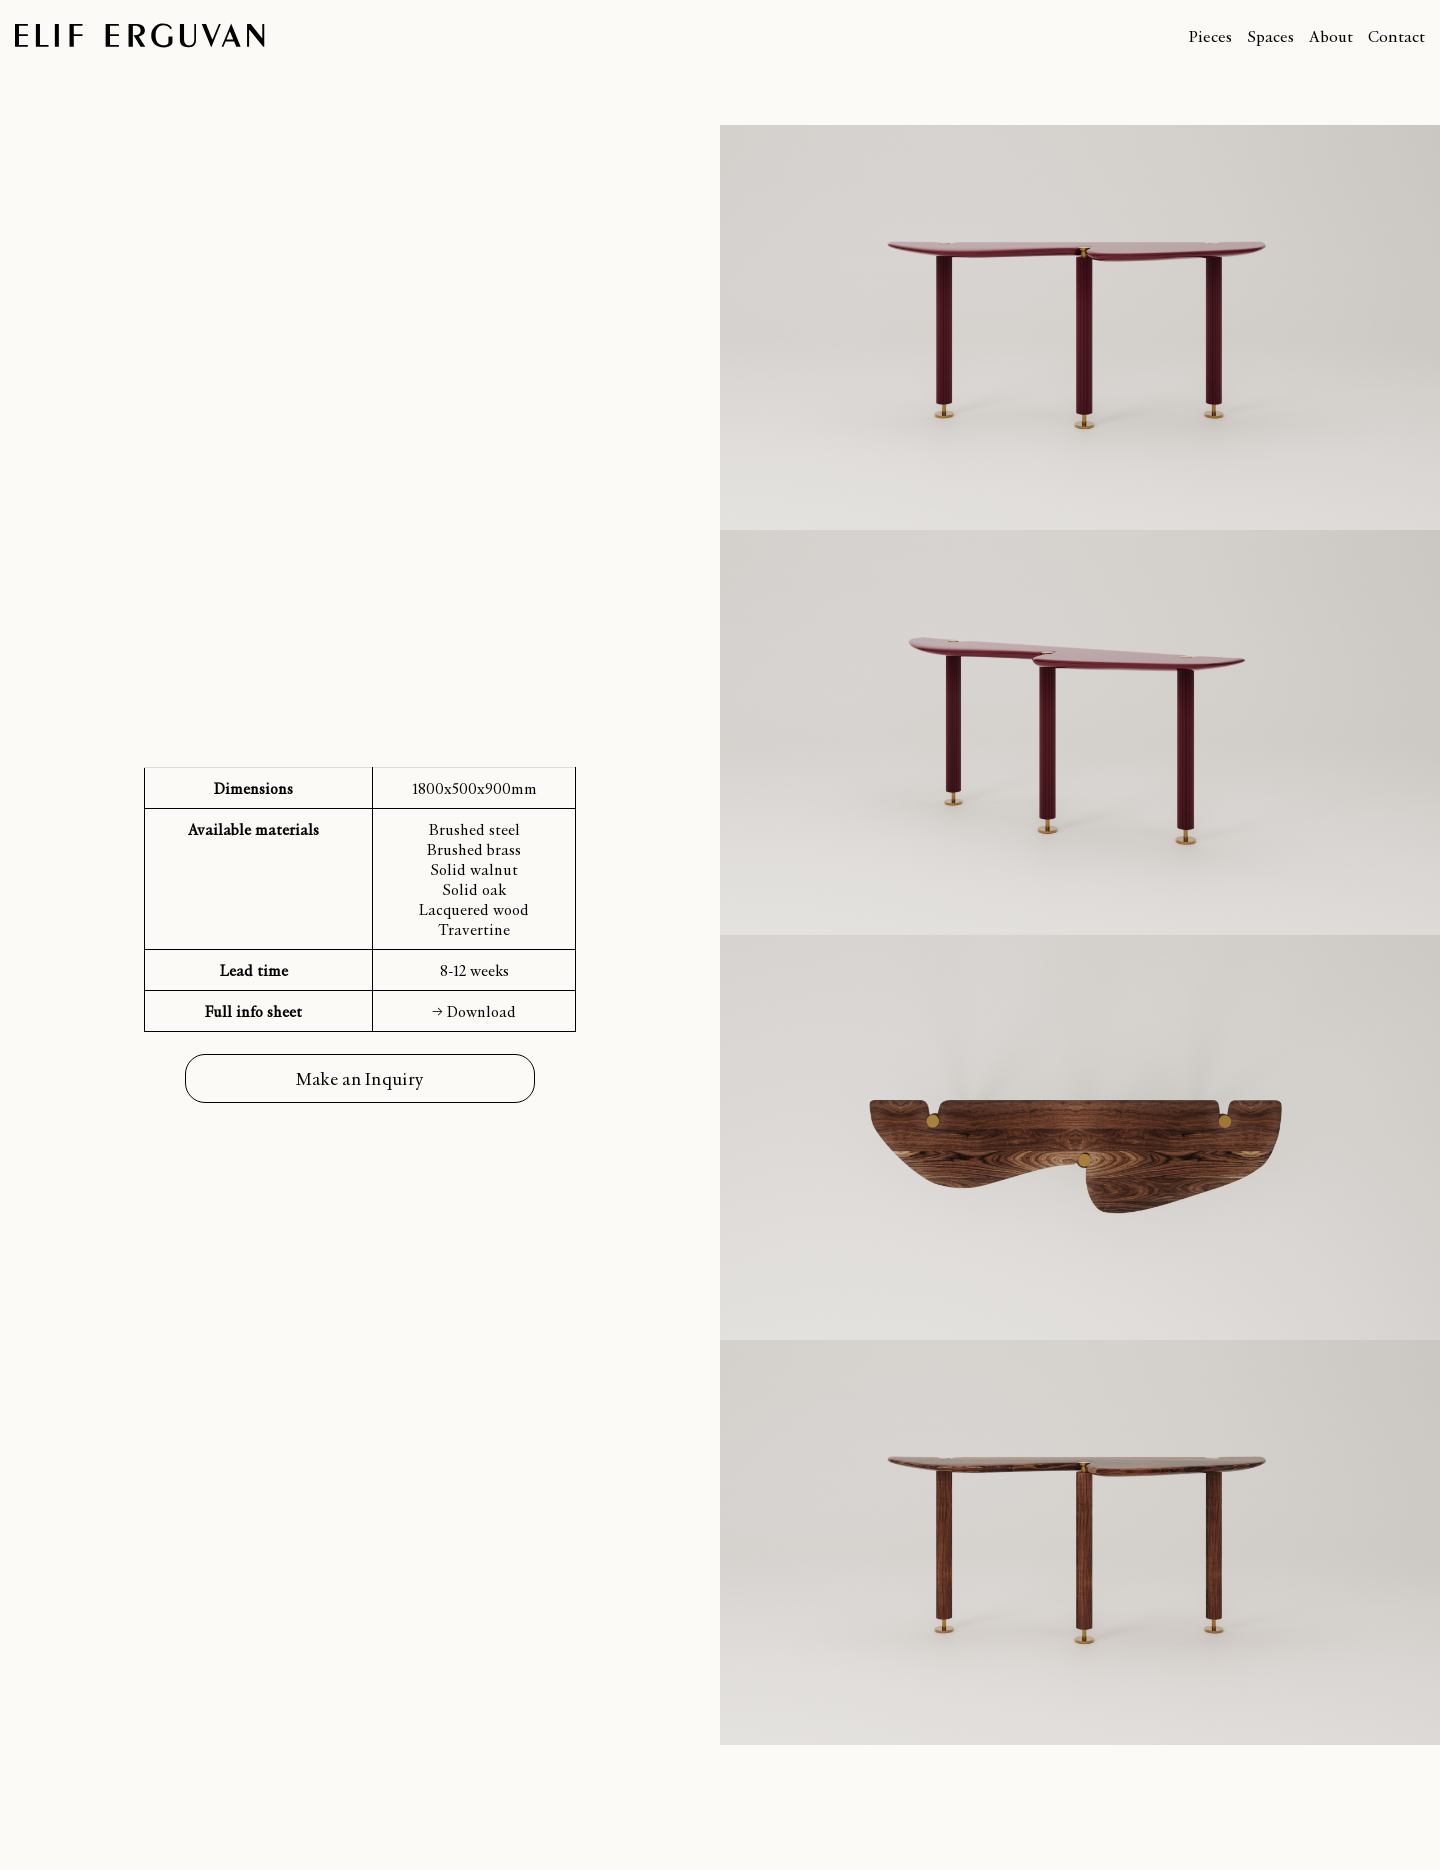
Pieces (1210, 35)
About (1331, 35)
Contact (1396, 35)
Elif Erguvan (140, 35)
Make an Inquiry (360, 1078)
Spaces (1270, 35)
